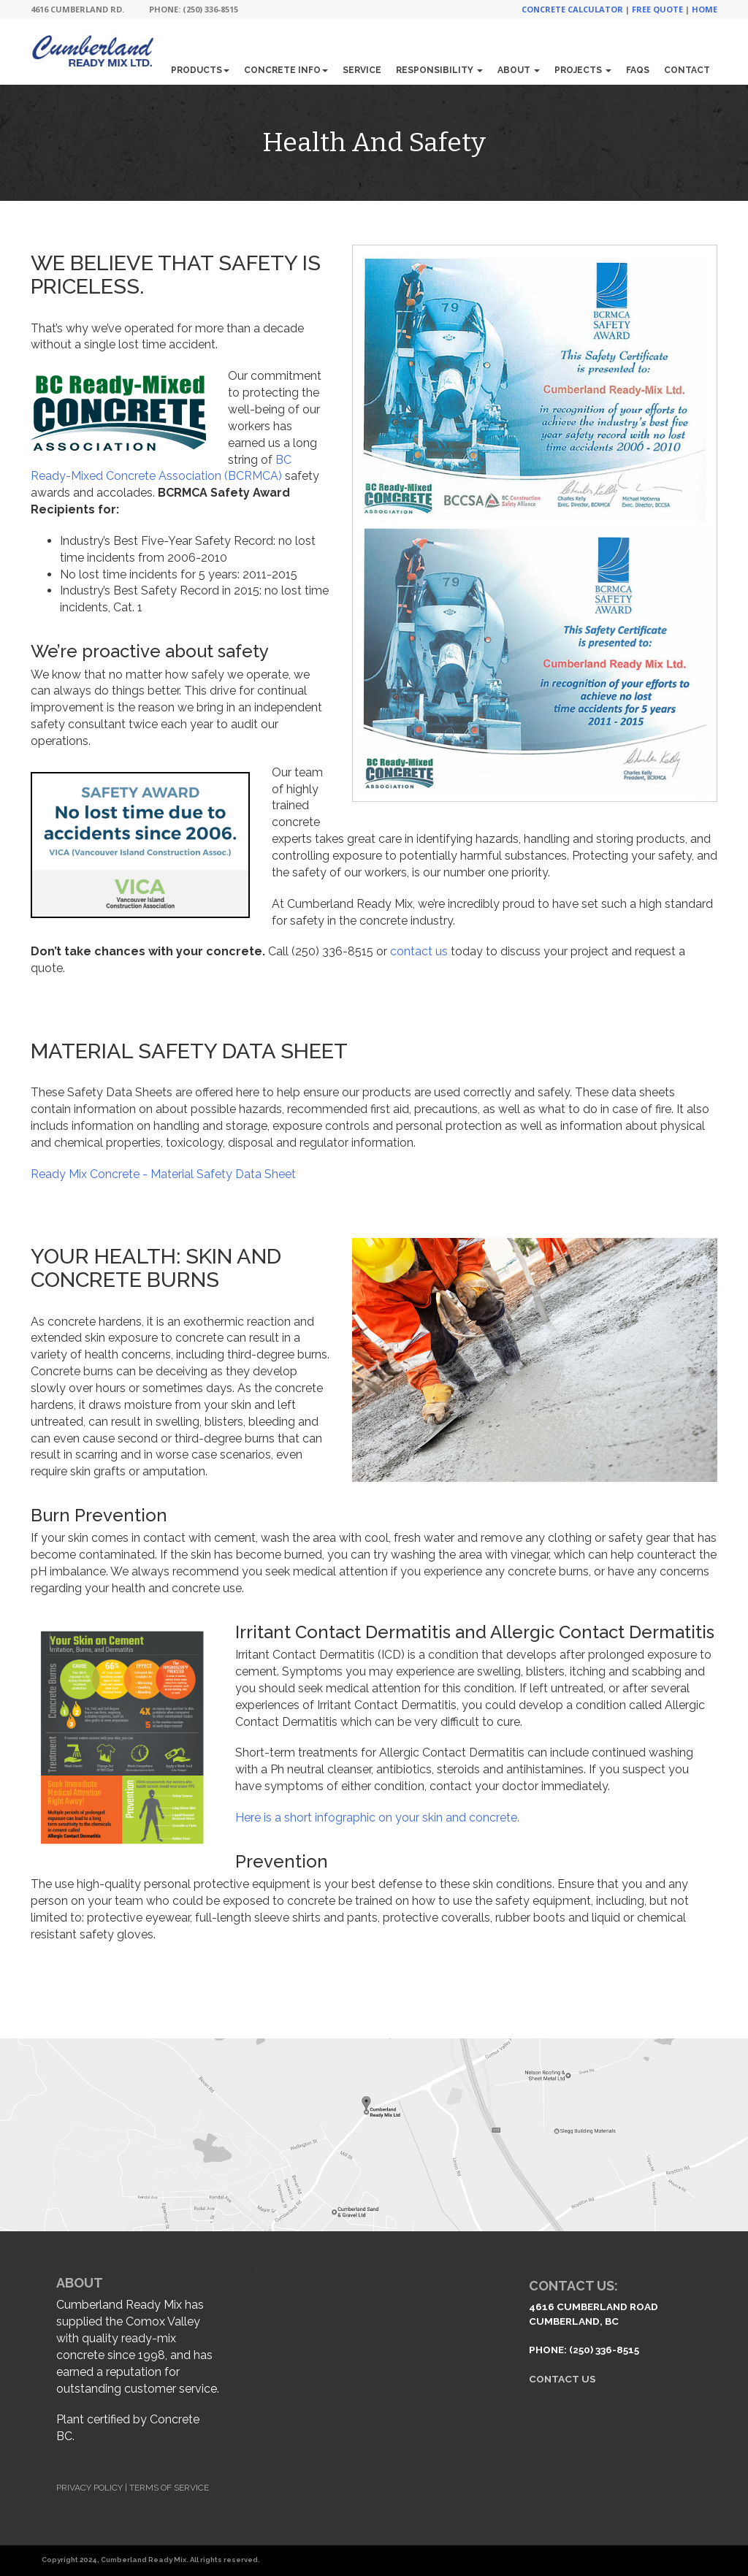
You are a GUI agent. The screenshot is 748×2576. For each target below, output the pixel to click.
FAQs (637, 70)
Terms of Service (169, 2488)
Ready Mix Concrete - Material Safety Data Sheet (163, 1174)
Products (200, 70)
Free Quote (657, 9)
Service (362, 70)
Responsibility (439, 70)
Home (704, 9)
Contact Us (562, 2379)
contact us (419, 951)
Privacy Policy (89, 2488)
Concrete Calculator (572, 9)
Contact (687, 70)
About (518, 70)
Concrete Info (286, 70)
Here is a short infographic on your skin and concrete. (377, 1817)
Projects (582, 70)
